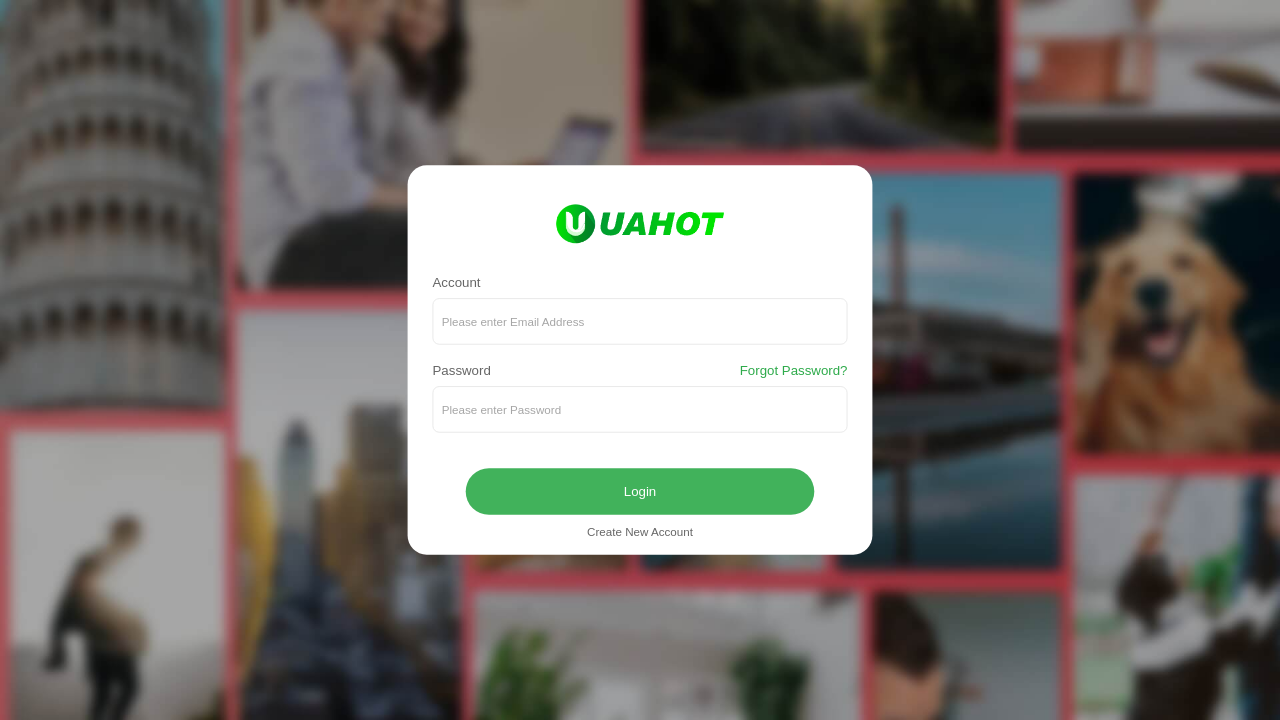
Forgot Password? (794, 371)
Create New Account (640, 532)
